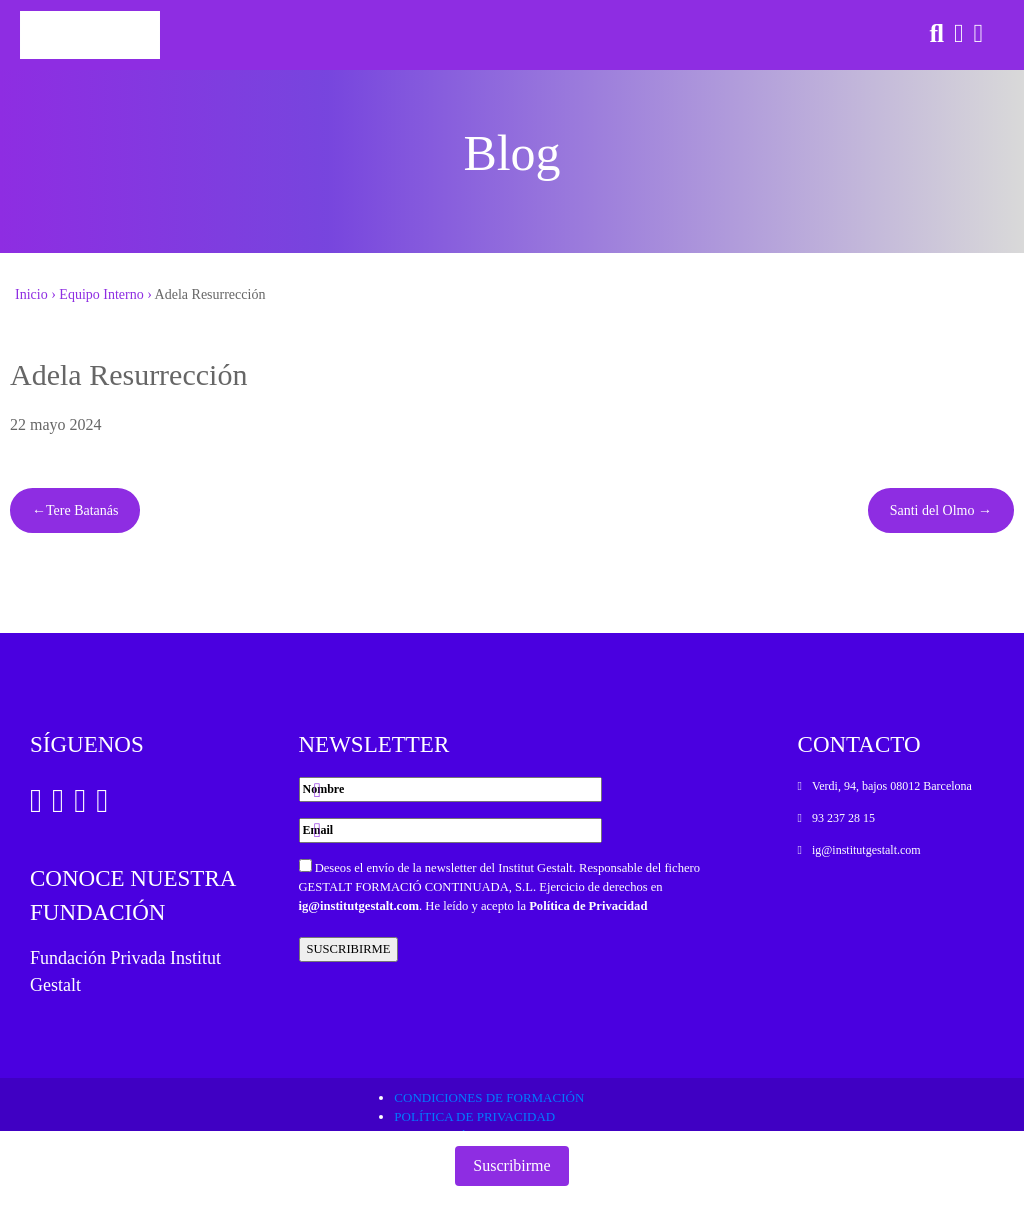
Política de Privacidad (588, 906)
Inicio (31, 294)
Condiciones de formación (489, 1097)
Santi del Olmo (932, 510)
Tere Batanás (82, 510)
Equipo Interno (101, 294)
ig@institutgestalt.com (359, 906)
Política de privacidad (474, 1116)
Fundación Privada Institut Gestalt (125, 971)
